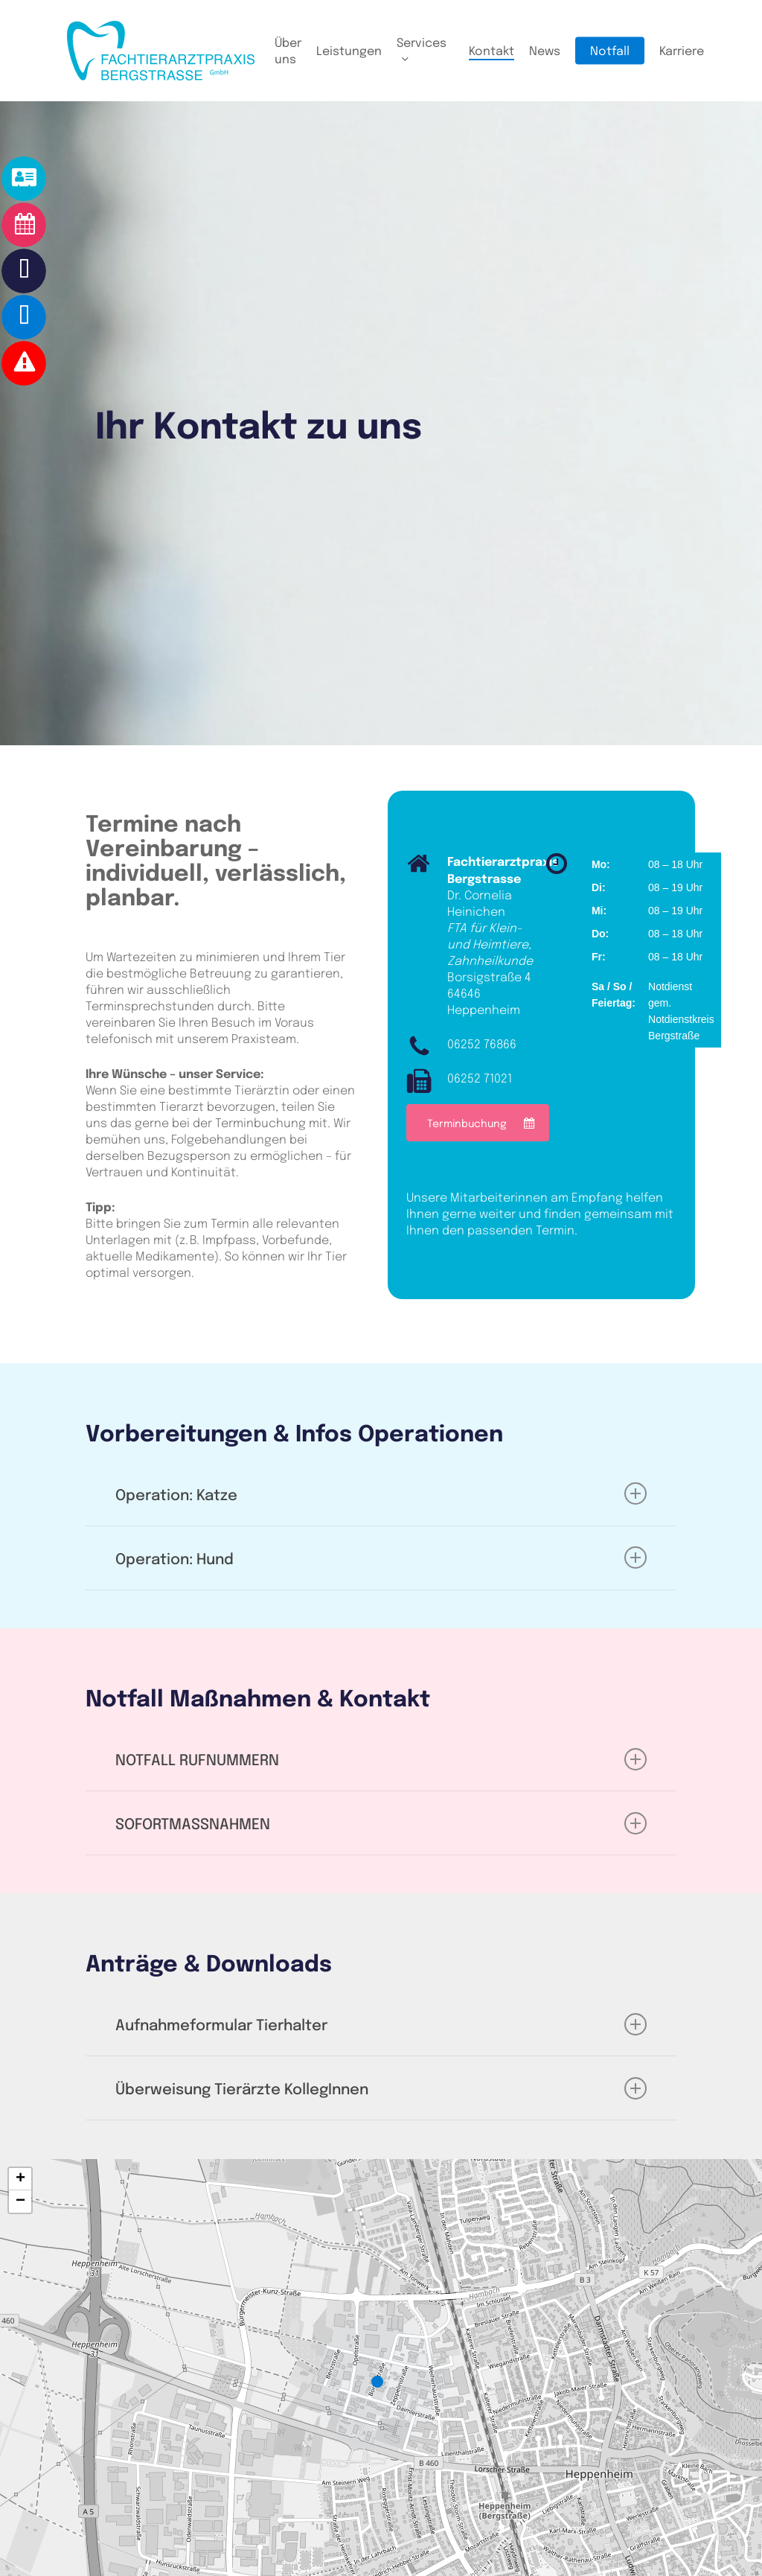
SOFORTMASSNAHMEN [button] (380, 1823)
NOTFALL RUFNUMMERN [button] (380, 1759)
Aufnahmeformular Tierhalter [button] (380, 2024)
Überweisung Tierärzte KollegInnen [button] (380, 2088)
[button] (477, 1122)
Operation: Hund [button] (380, 1557)
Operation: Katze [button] (380, 1493)
